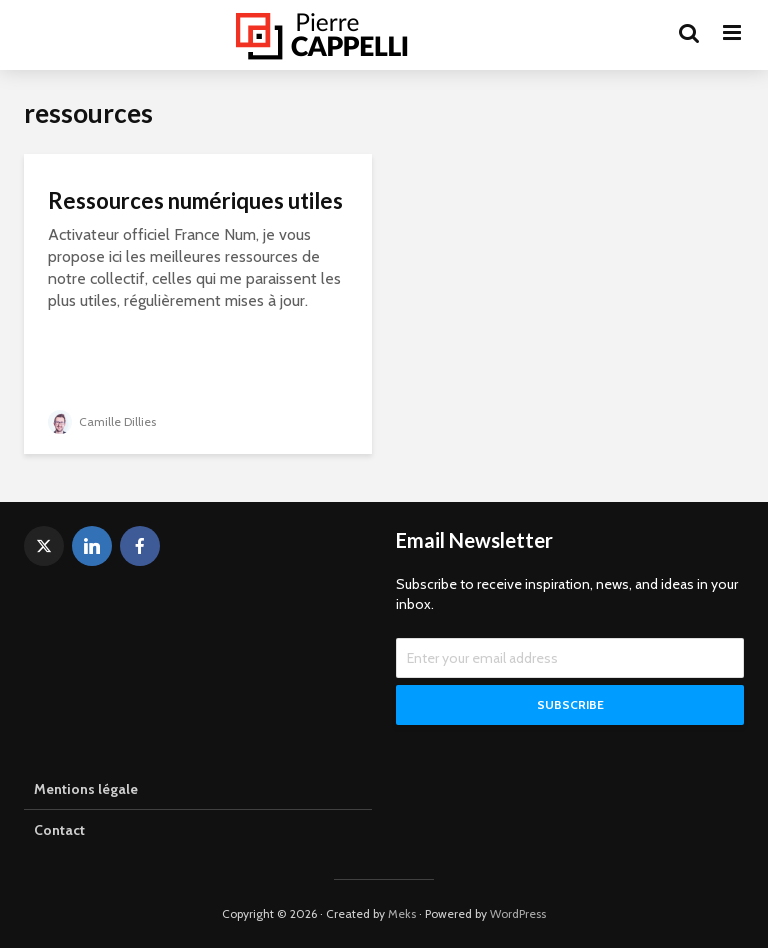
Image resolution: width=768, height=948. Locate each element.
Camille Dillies (102, 421)
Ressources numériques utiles (195, 200)
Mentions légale (86, 789)
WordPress (518, 913)
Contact (59, 830)
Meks (402, 913)
